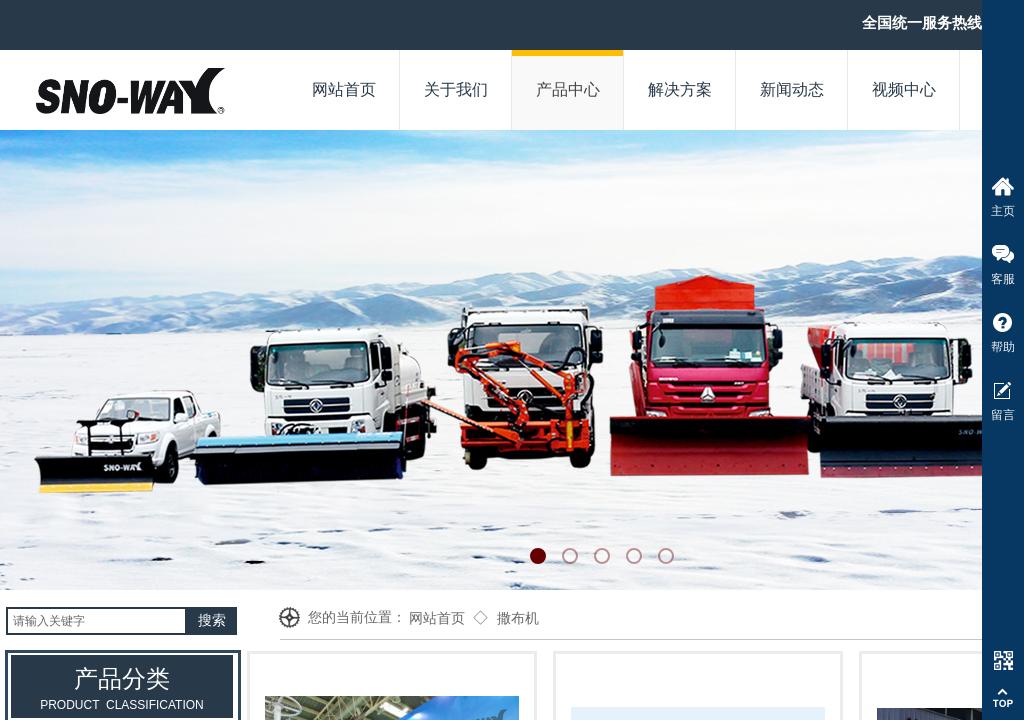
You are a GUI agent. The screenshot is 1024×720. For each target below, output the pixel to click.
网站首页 (437, 618)
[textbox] (96, 621)
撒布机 (518, 618)
